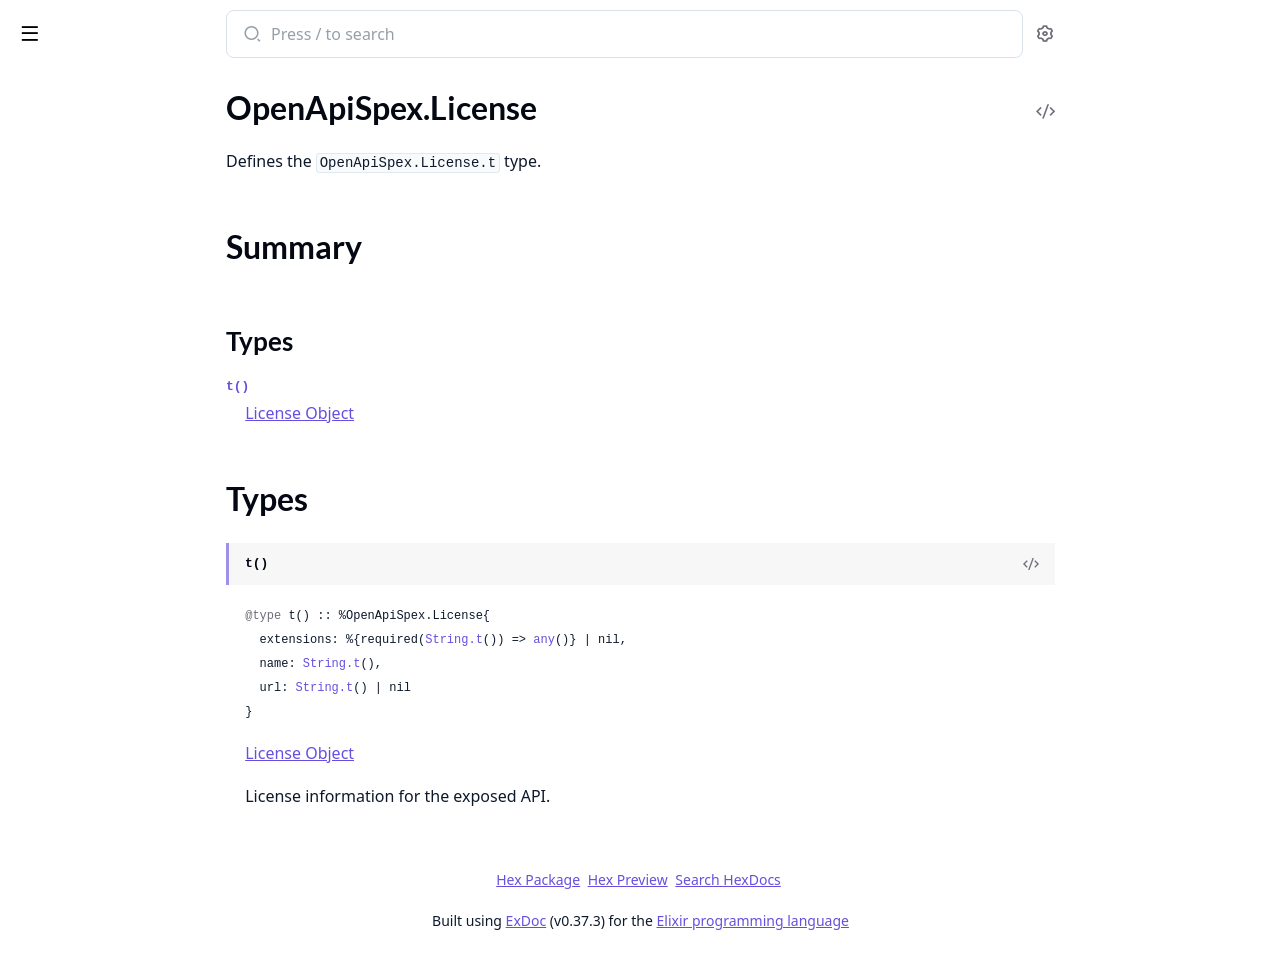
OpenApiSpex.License (89, 157)
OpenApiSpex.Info (77, 103)
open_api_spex (77, 24)
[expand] (280, 107)
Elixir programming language (902, 920)
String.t (604, 640)
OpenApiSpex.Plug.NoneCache (121, 684)
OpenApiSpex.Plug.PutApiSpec (121, 738)
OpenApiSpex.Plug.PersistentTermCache (142, 711)
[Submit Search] (400, 36)
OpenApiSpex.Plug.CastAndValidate (139, 630)
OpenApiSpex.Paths (83, 522)
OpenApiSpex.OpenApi (95, 360)
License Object (449, 413)
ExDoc (675, 920)
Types (55, 216)
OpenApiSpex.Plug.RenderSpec (121, 765)
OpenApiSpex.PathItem (96, 495)
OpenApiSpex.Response (97, 927)
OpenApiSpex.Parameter (100, 468)
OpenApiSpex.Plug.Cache (102, 576)
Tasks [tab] (219, 85)
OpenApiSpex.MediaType (102, 279)
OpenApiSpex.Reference (98, 873)
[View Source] (1181, 564)
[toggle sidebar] (274, 32)
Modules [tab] (120, 85)
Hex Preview (777, 879)
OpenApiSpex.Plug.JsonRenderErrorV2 (142, 657)
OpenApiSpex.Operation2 (104, 441)
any (694, 640)
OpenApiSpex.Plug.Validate (108, 846)
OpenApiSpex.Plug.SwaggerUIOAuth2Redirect (142, 819)
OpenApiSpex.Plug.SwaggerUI (118, 792)
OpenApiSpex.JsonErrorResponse (131, 130)
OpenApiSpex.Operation (99, 414)
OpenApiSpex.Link (78, 252)
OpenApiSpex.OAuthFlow (104, 306)
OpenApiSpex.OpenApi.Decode (123, 387)
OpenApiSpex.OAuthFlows (108, 333)
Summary (67, 192)
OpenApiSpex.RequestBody (110, 900)
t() (387, 386)
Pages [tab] (36, 85)
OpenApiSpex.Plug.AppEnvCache (129, 549)
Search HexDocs (877, 880)
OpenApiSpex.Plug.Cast (96, 603)
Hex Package (688, 879)
